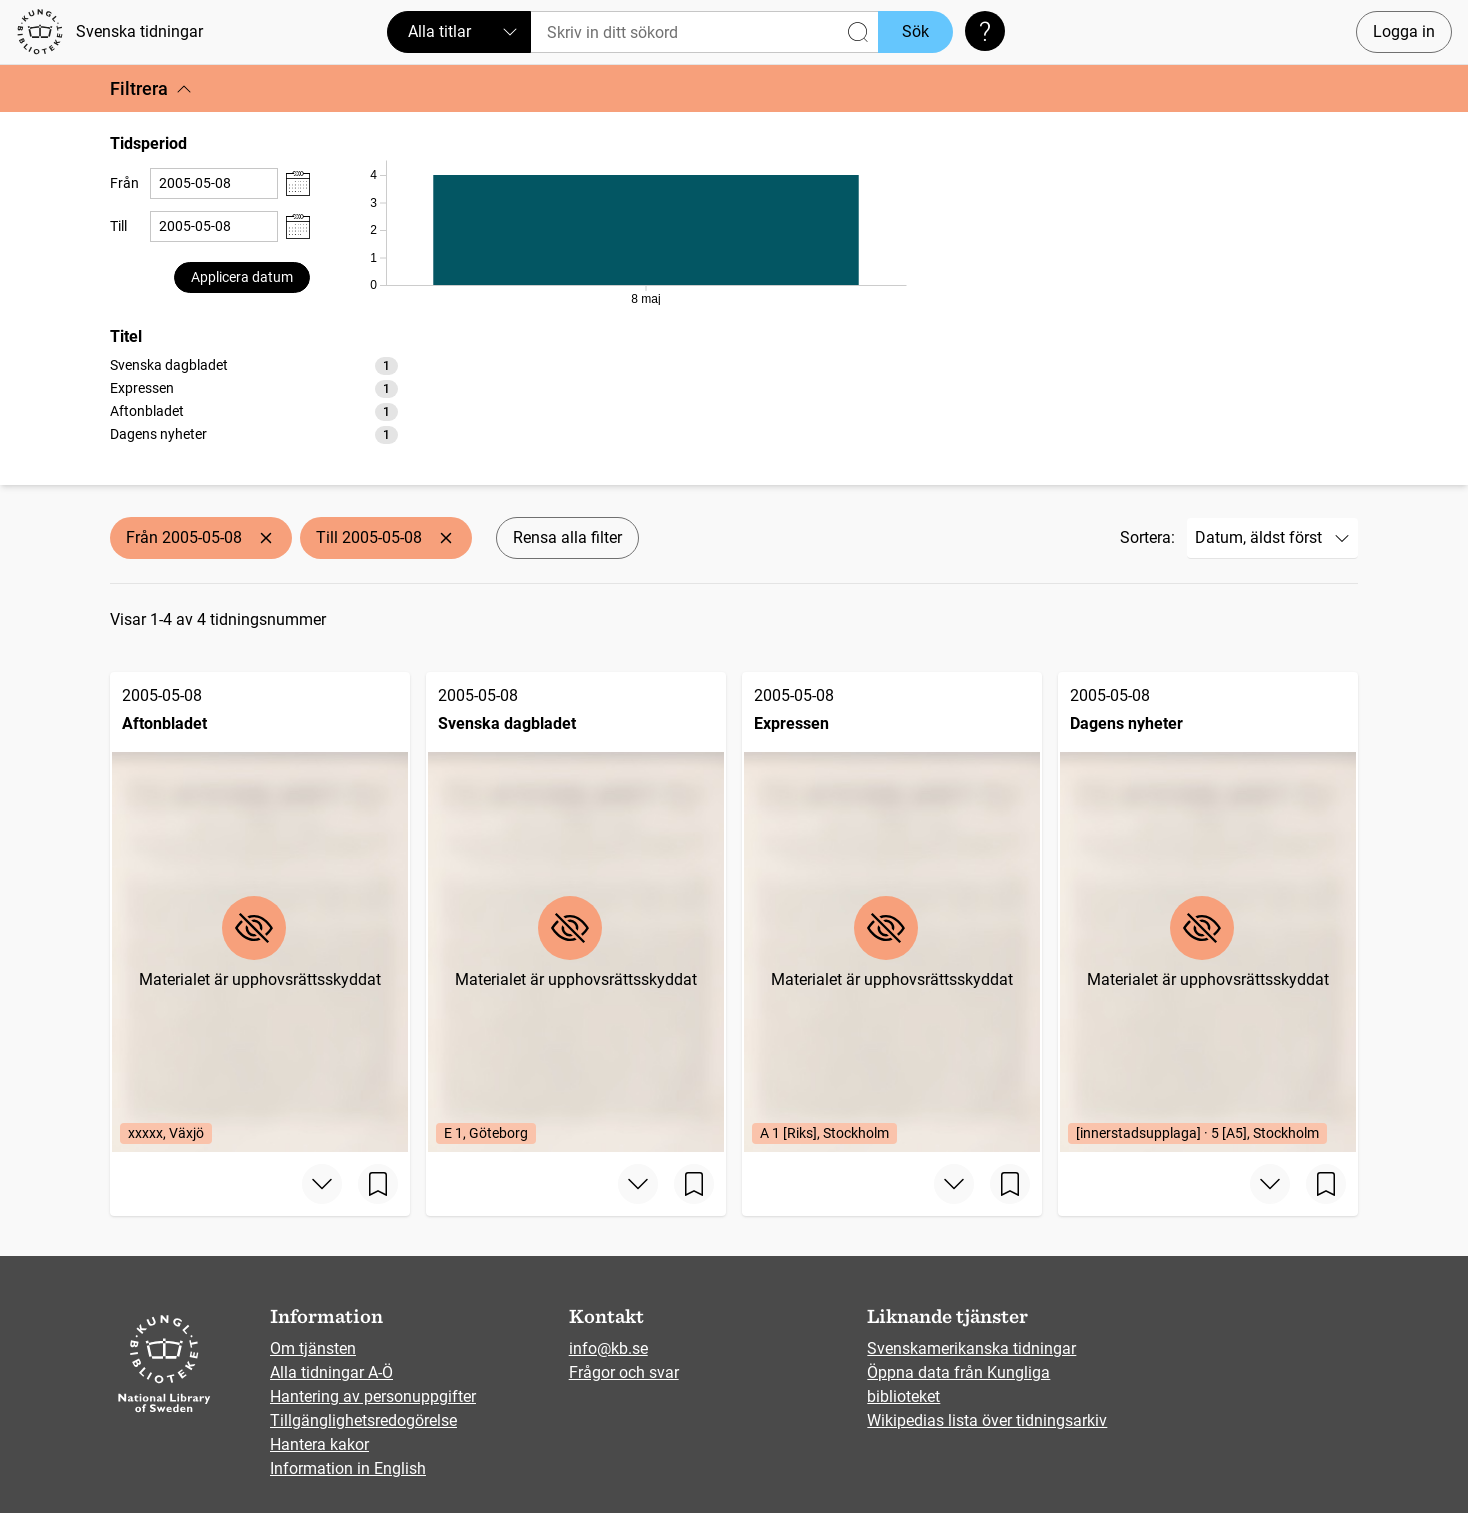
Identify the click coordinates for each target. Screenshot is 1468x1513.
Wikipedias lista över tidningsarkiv (987, 1420)
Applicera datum (242, 277)
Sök (915, 31)
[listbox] (254, 399)
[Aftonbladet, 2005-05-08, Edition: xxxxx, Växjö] (260, 912)
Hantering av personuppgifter (373, 1396)
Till (118, 226)
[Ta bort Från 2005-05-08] (266, 538)
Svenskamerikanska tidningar (971, 1348)
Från (124, 183)
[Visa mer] (322, 1184)
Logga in (1404, 31)
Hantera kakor (319, 1444)
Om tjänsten (313, 1348)
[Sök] (704, 32)
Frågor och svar (624, 1372)
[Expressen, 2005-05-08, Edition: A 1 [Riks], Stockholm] (892, 912)
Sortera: (1147, 537)
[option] (254, 365)
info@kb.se (608, 1348)
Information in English (348, 1468)
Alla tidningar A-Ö (331, 1372)
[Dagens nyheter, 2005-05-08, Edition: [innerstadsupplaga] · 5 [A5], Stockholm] (1208, 912)
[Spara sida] (378, 1184)
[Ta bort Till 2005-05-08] (446, 538)
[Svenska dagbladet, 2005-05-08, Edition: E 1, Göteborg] (576, 912)
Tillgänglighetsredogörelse (363, 1420)
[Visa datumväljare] (298, 183)
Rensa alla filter (567, 537)
